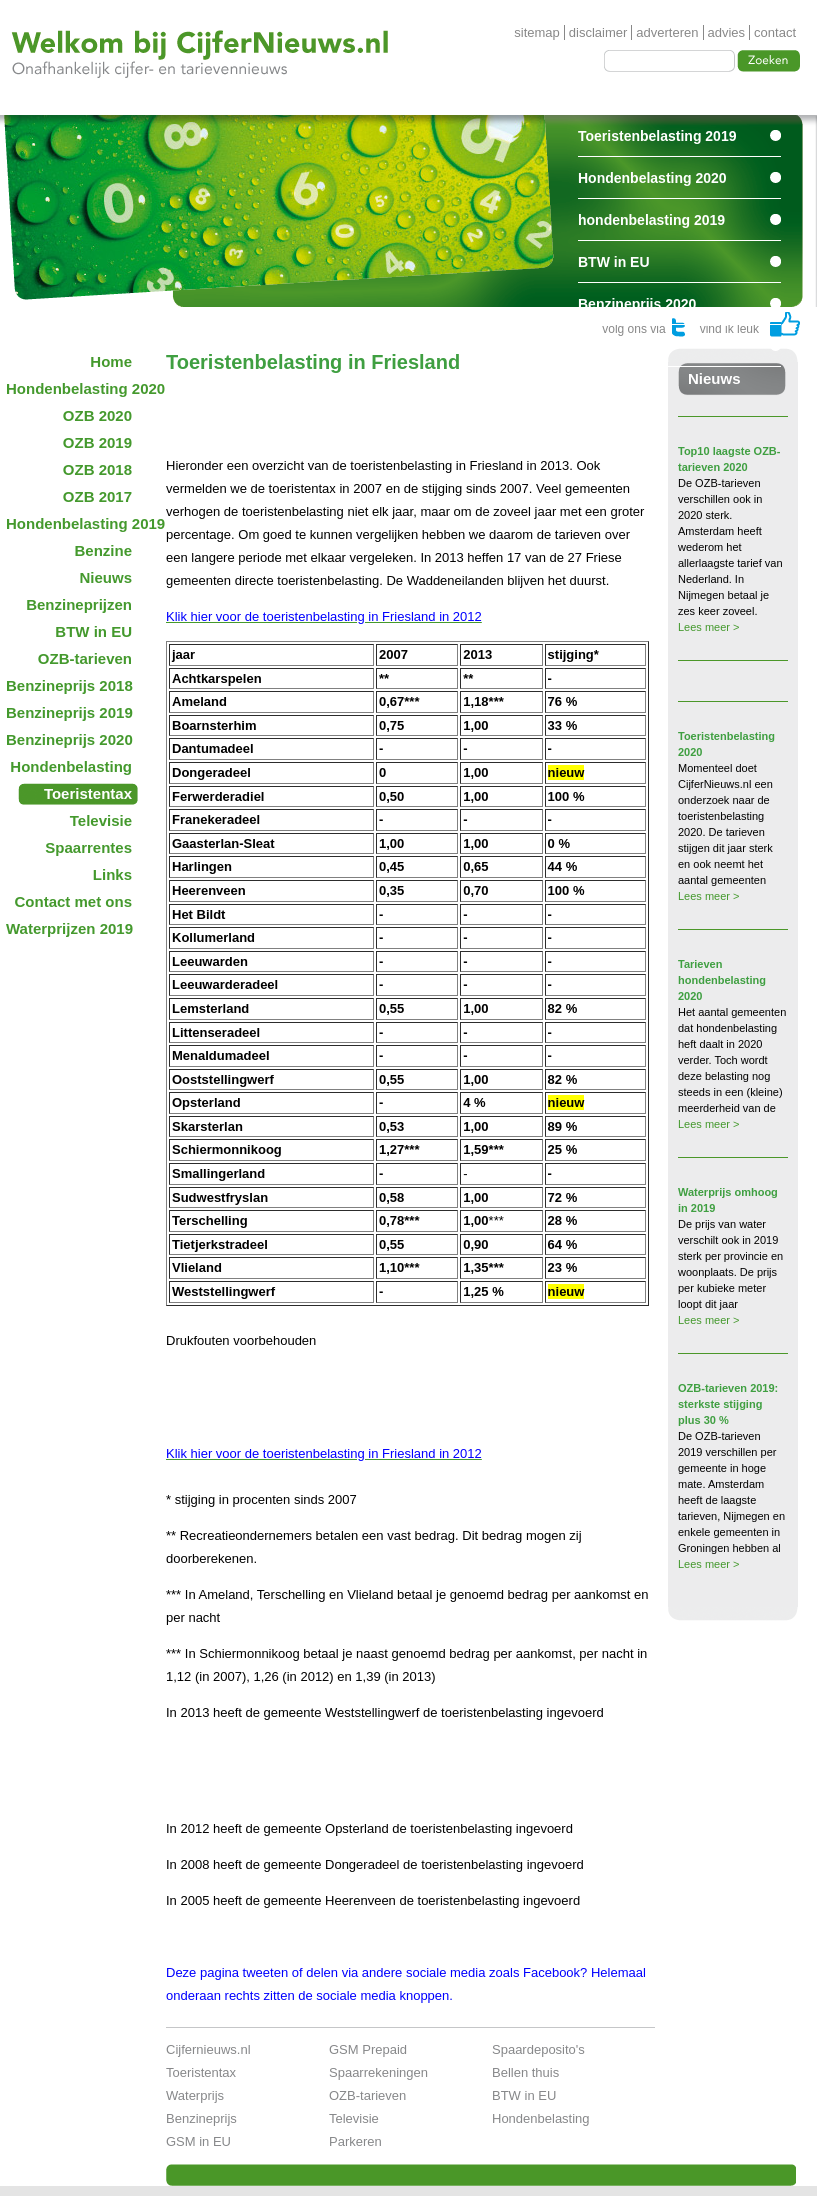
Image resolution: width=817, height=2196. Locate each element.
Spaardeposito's (538, 2049)
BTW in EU (614, 262)
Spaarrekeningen (378, 2072)
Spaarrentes (618, 346)
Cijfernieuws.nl (208, 2049)
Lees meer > (708, 627)
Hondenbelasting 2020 (652, 178)
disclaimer (598, 32)
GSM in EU (198, 2141)
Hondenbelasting (541, 2118)
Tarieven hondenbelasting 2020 (722, 980)
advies (727, 32)
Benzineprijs (201, 2118)
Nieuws (714, 378)
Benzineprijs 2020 (637, 304)
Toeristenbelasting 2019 (657, 136)
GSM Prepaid (368, 2049)
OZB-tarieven (367, 2095)
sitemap (537, 32)
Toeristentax (201, 2072)
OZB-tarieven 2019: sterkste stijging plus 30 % (728, 1404)
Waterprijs (195, 2095)
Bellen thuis (525, 2072)
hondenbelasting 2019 (651, 220)
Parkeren (355, 2141)
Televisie (354, 2118)
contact (775, 32)
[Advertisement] (400, 404)
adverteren (667, 32)
